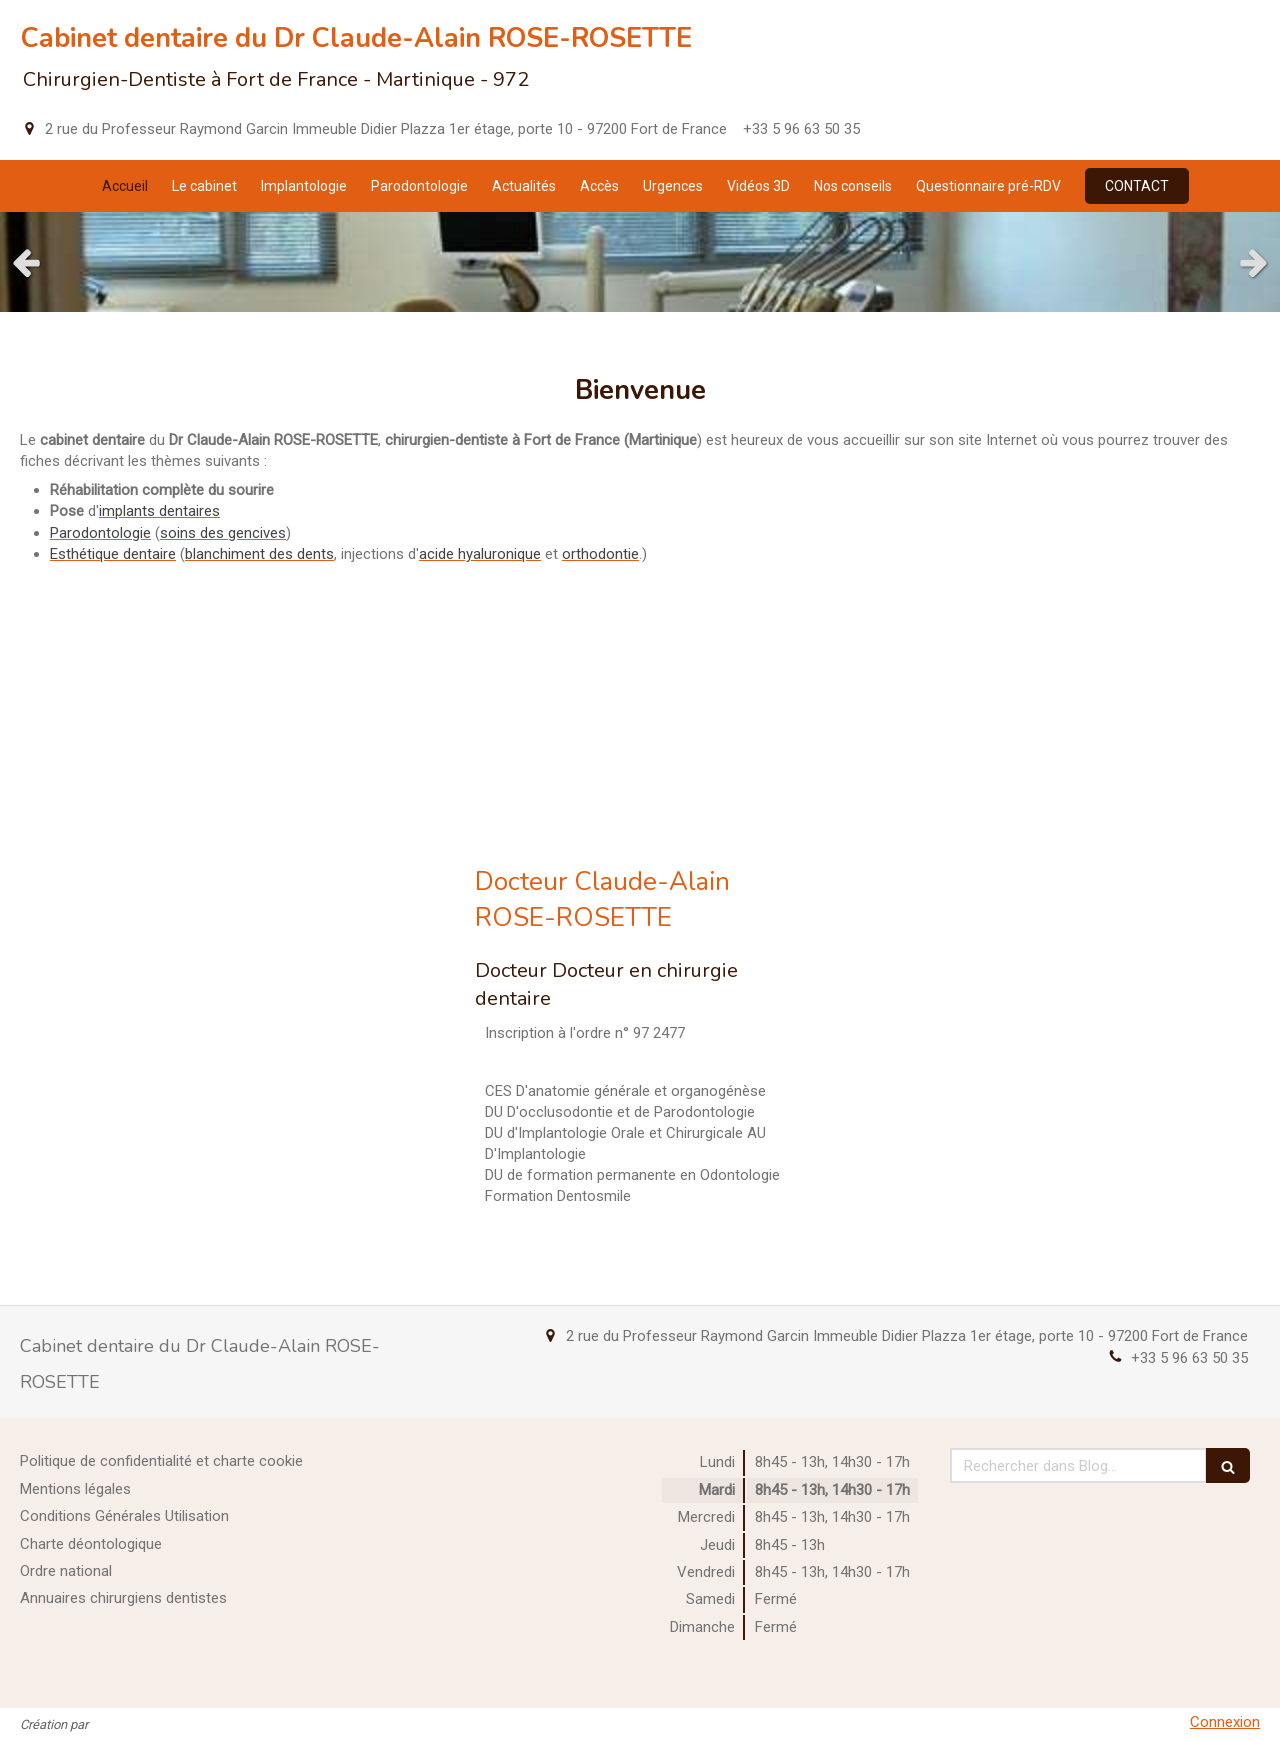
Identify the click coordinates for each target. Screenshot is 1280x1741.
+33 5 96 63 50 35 (1189, 1358)
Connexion (1225, 1722)
